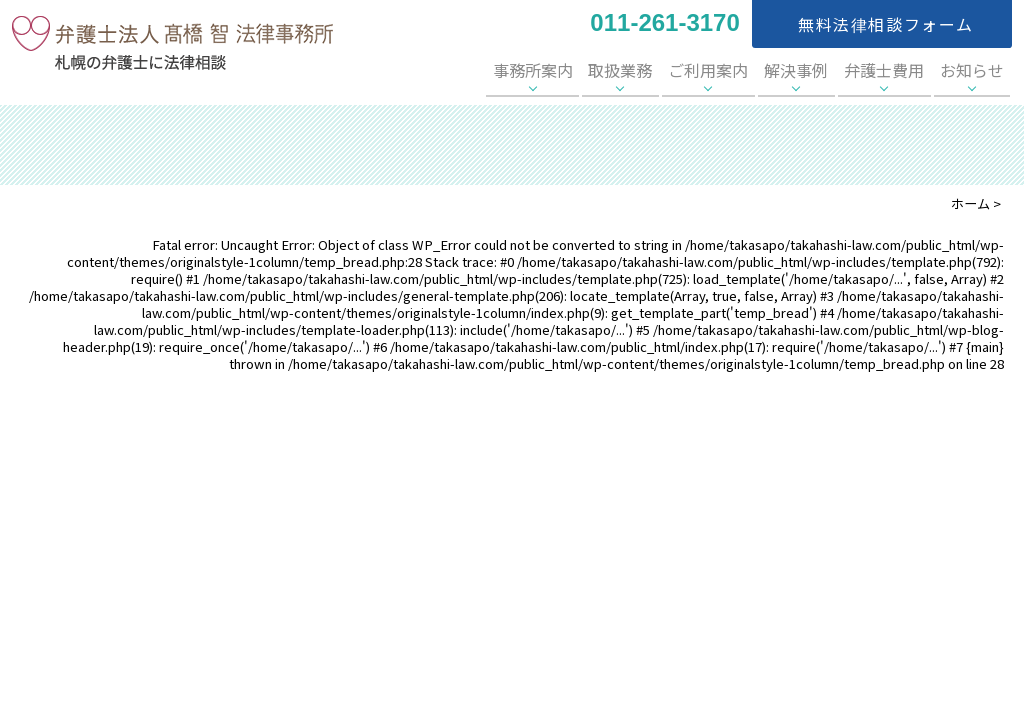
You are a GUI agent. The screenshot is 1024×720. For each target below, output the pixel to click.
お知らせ (978, 70)
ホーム (970, 203)
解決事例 (828, 70)
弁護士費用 (903, 70)
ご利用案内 (753, 70)
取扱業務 (678, 70)
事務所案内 (602, 70)
